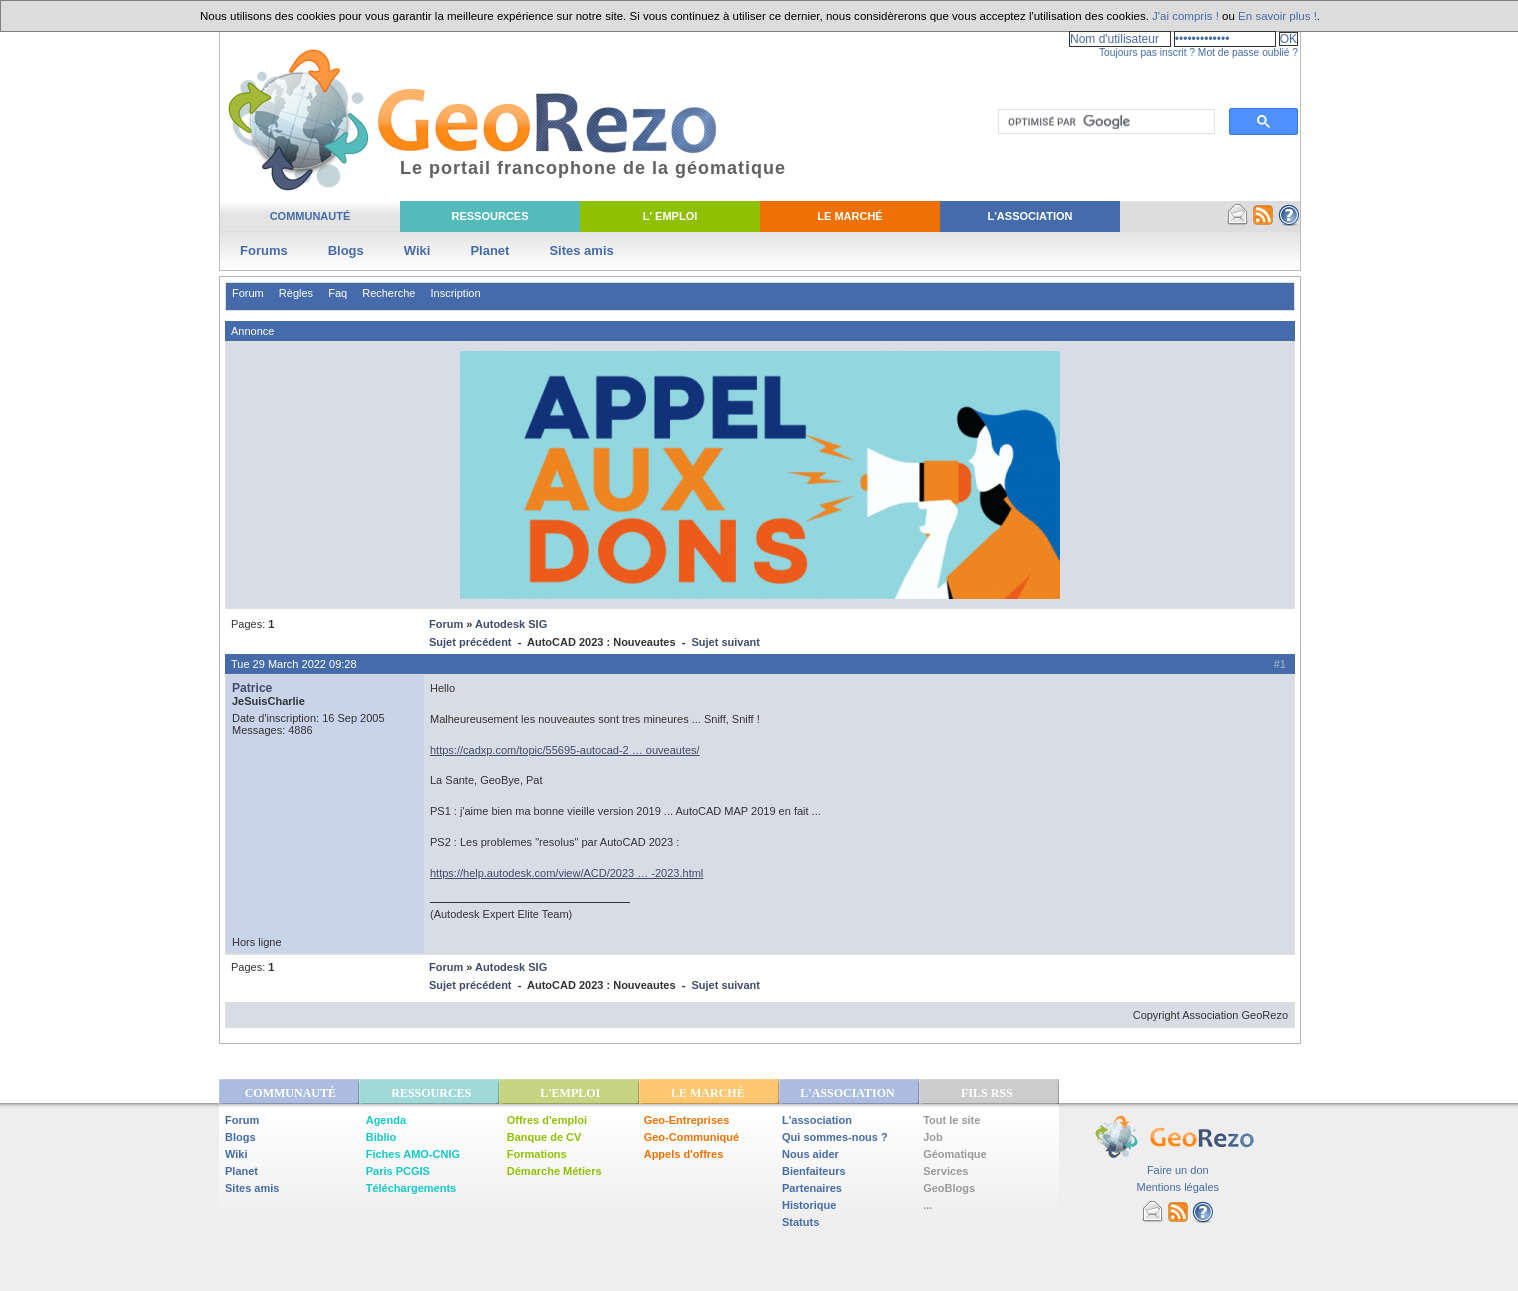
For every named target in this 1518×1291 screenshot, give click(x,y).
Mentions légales (1177, 1187)
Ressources (489, 216)
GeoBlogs (949, 1188)
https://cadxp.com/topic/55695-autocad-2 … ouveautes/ (565, 750)
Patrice (252, 688)
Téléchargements (411, 1188)
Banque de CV (544, 1137)
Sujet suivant (725, 642)
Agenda (386, 1120)
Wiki (417, 250)
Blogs (346, 250)
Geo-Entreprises (687, 1120)
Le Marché (849, 216)
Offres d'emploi (547, 1120)
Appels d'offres (684, 1154)
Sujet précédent (470, 642)
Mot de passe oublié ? (1248, 52)
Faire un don (1178, 1170)
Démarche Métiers (554, 1171)
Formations (537, 1154)
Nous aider (810, 1154)
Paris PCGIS (398, 1171)
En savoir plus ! (1277, 16)
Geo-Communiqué (691, 1137)
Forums (264, 250)
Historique (809, 1205)
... (927, 1205)
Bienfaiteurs (814, 1171)
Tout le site (951, 1120)
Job (933, 1137)
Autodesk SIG (511, 624)
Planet (489, 250)
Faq (337, 293)
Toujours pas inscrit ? (1147, 52)
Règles (296, 293)
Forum (248, 293)
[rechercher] (1104, 122)
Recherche (388, 293)
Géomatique (955, 1154)
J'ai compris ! (1185, 16)
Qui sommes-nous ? (835, 1137)
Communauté (310, 216)
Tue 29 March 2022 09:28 (294, 664)
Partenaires (812, 1188)
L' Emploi (670, 216)
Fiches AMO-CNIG (413, 1154)
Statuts (800, 1222)
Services (945, 1171)
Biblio (381, 1137)
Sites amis (581, 250)
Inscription (455, 293)
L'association (817, 1120)
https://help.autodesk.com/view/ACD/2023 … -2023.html (566, 873)
